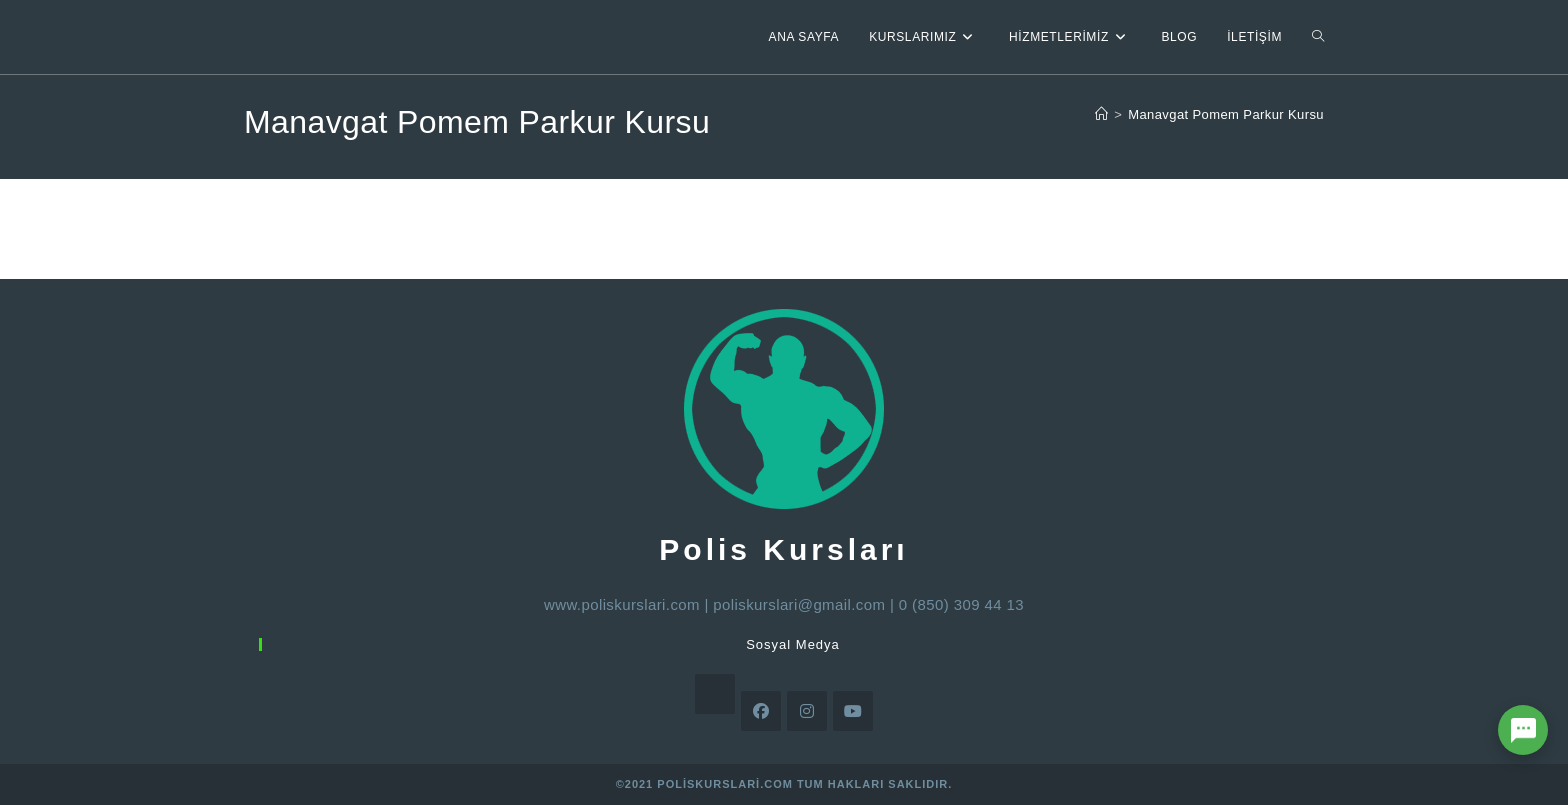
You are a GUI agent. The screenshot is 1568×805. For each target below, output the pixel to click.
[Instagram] (807, 711)
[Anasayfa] (1101, 114)
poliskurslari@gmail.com (799, 604)
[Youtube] (853, 711)
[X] (715, 694)
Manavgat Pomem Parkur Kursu (1226, 114)
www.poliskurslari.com (622, 604)
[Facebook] (761, 711)
